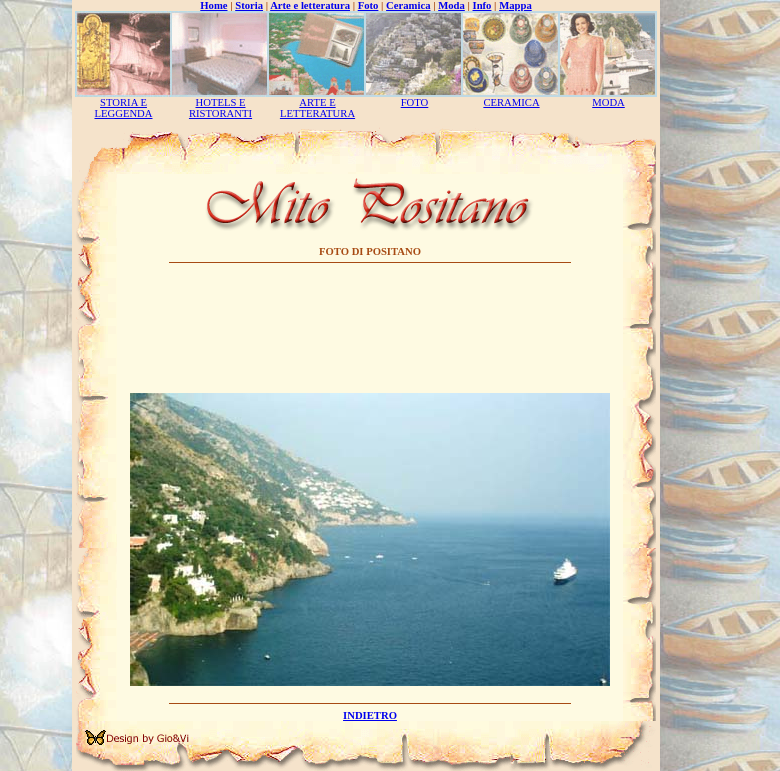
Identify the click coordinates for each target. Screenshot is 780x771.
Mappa (515, 5)
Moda (451, 5)
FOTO (415, 102)
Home (213, 5)
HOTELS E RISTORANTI (220, 108)
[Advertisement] (370, 330)
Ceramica (408, 5)
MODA (608, 102)
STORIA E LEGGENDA (123, 108)
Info (482, 5)
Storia (249, 5)
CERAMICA (511, 102)
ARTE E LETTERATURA (317, 108)
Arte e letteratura (310, 5)
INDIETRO (370, 715)
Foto (368, 5)
